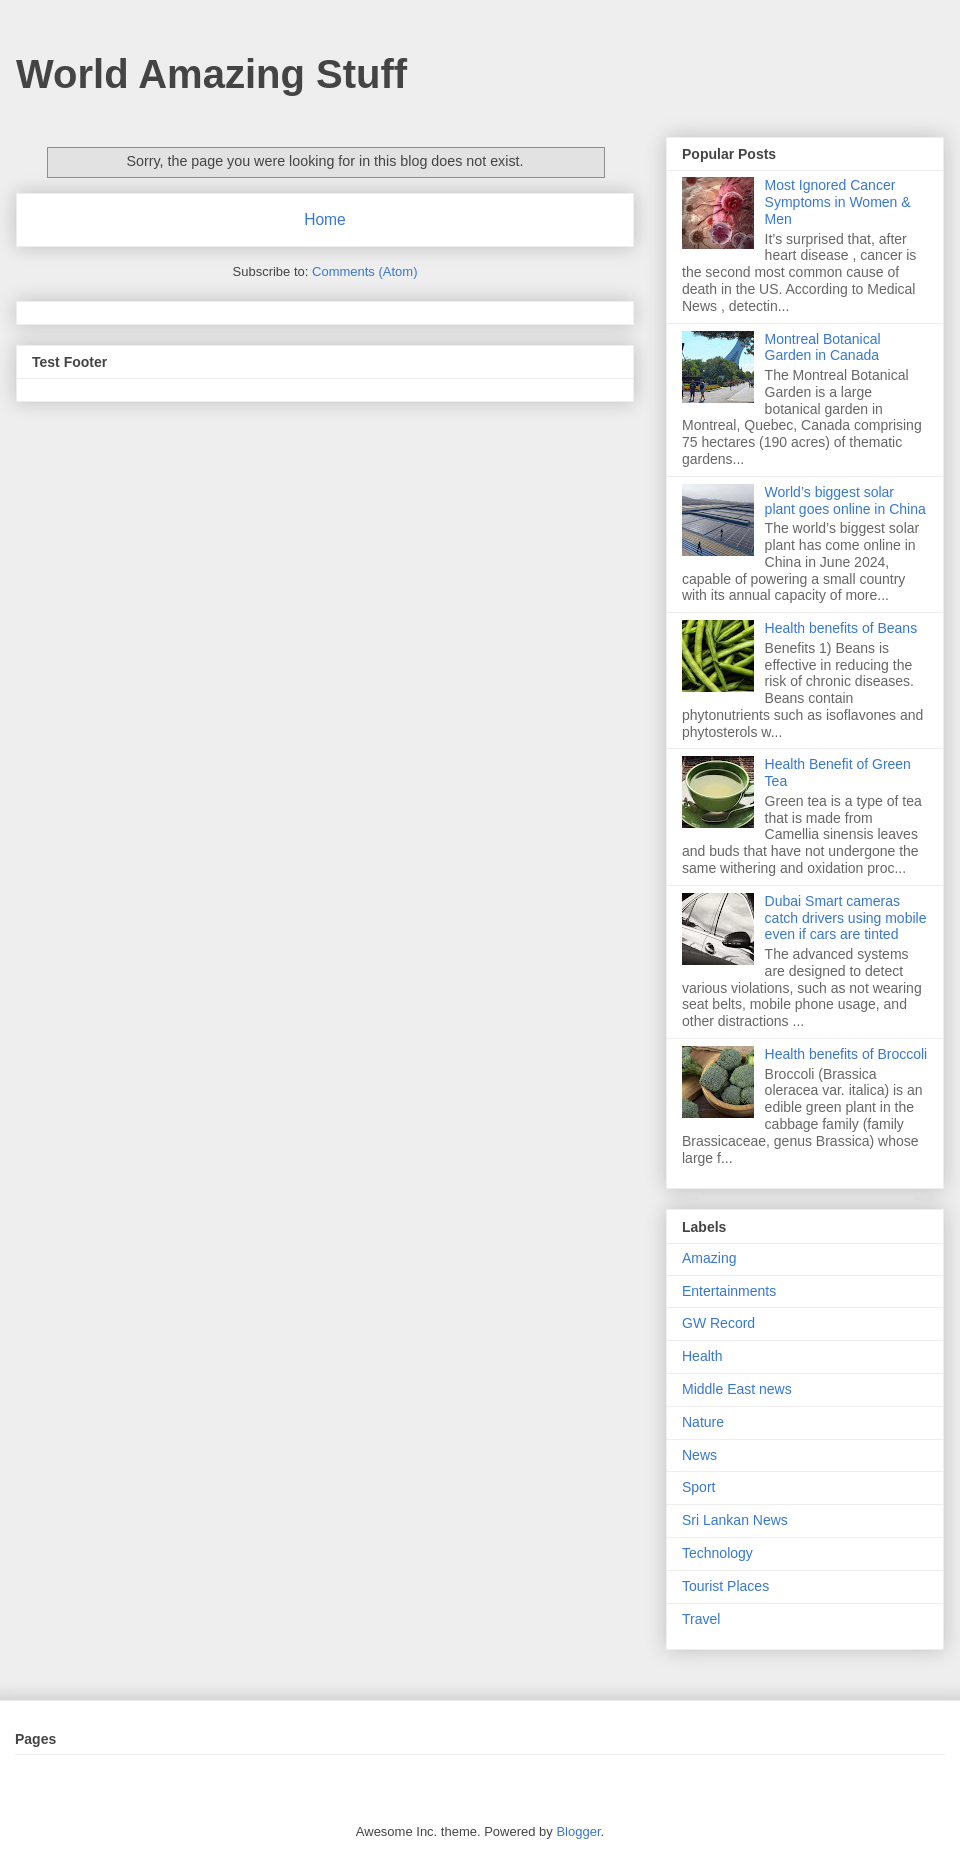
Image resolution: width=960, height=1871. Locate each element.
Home (325, 219)
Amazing (709, 1258)
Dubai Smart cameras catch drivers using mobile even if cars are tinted (846, 918)
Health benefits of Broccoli (846, 1054)
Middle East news (737, 1389)
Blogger (578, 1831)
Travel (701, 1619)
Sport (698, 1487)
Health (702, 1356)
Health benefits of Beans (841, 628)
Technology (717, 1553)
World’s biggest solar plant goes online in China (845, 500)
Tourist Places (725, 1586)
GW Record (718, 1323)
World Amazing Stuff (211, 74)
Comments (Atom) (364, 271)
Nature (703, 1422)
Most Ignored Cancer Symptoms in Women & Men (838, 202)
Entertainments (729, 1291)
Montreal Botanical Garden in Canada (823, 347)
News (699, 1455)
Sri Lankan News (735, 1520)
